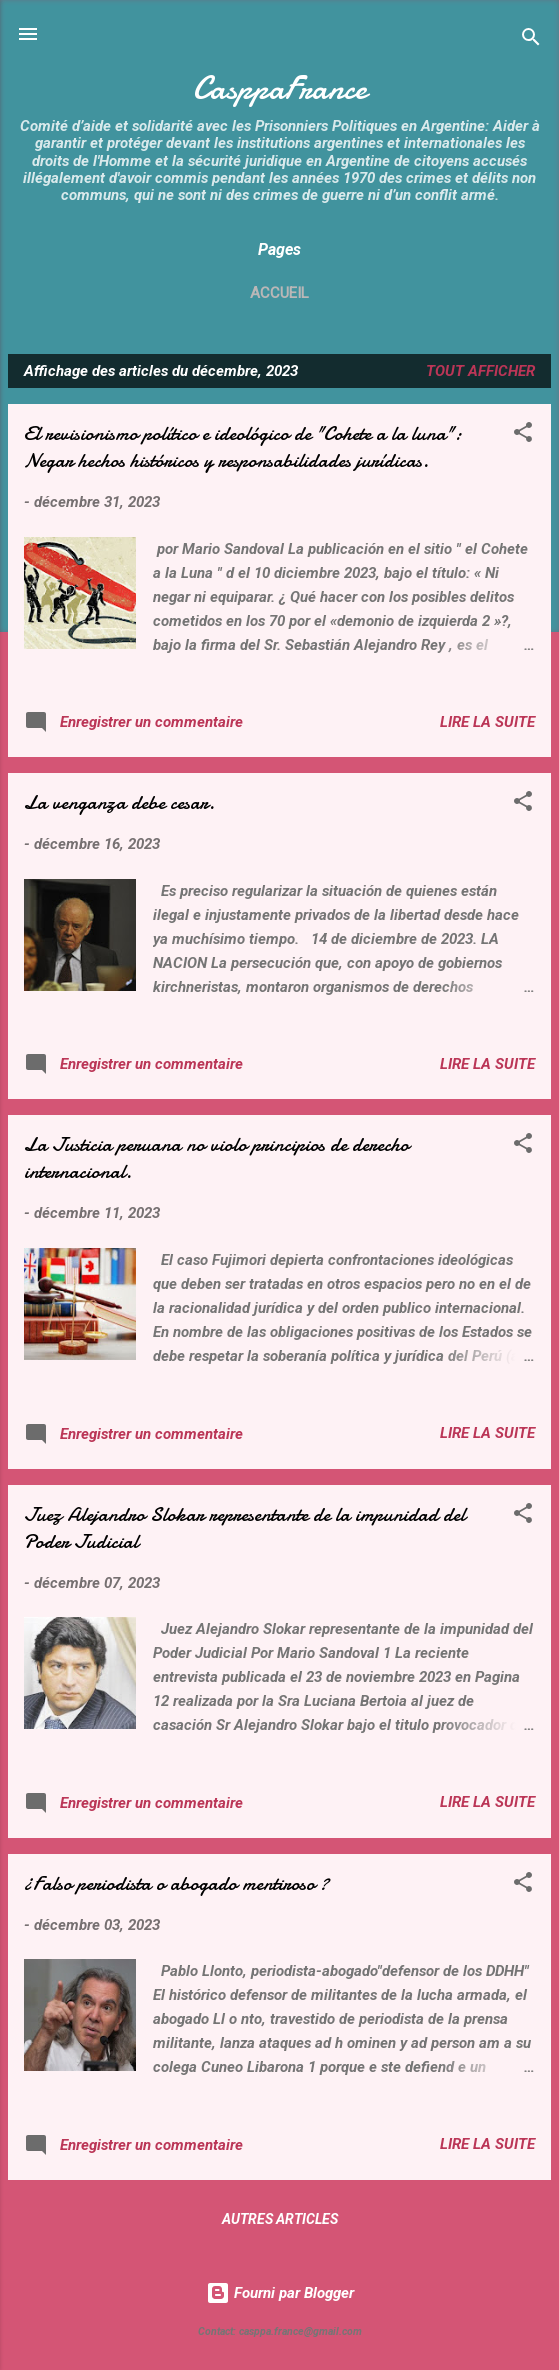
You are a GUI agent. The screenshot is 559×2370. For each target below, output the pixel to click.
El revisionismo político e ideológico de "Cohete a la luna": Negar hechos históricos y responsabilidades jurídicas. (243, 447)
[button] (523, 435)
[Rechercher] (531, 40)
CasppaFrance (280, 88)
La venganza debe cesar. (119, 802)
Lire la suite (487, 722)
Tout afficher (480, 371)
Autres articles (280, 2219)
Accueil (279, 293)
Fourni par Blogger (280, 2293)
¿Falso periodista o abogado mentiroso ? (176, 1883)
